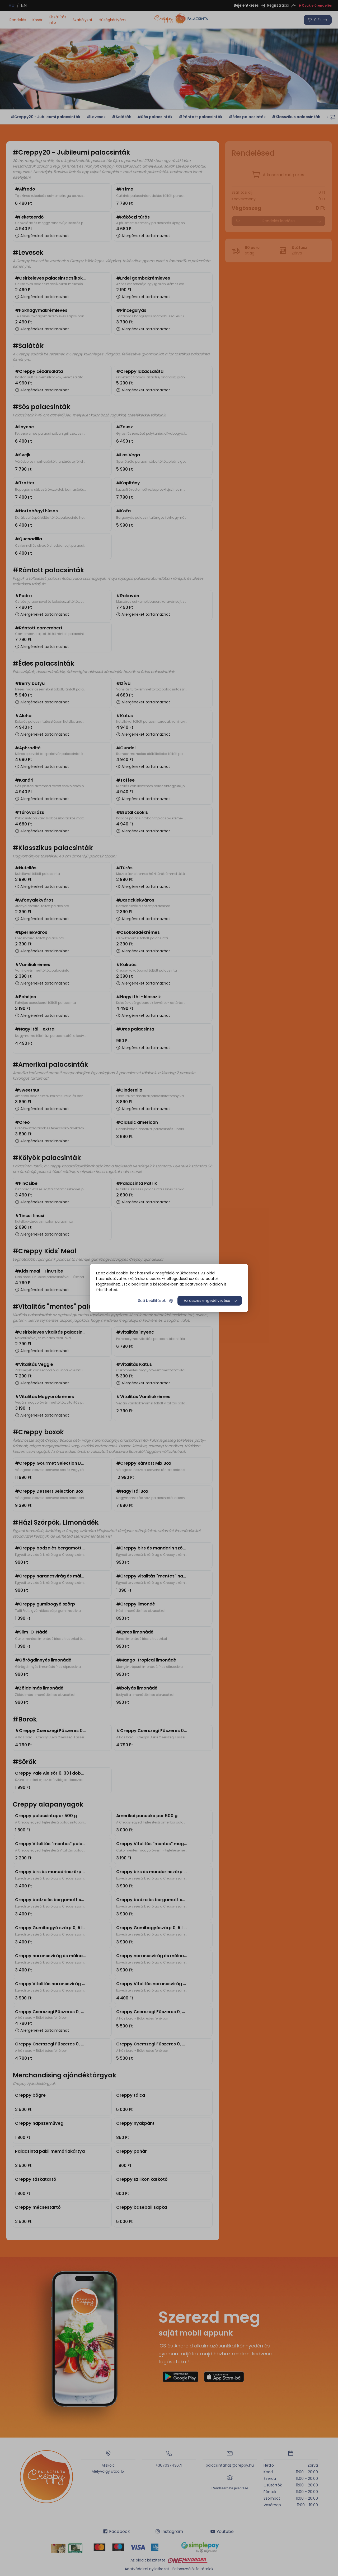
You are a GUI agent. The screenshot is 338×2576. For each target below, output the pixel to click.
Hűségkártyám (112, 19)
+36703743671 (169, 2465)
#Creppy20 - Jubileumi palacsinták (45, 116)
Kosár (37, 19)
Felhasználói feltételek (192, 2569)
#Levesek (96, 116)
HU (11, 5)
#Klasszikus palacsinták (296, 116)
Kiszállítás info (57, 19)
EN (24, 5)
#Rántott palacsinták (200, 116)
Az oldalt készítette (168, 2560)
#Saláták (121, 116)
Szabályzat (82, 19)
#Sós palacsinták (154, 116)
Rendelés (18, 19)
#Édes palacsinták (247, 116)
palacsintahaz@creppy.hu (230, 2465)
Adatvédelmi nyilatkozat (147, 2569)
